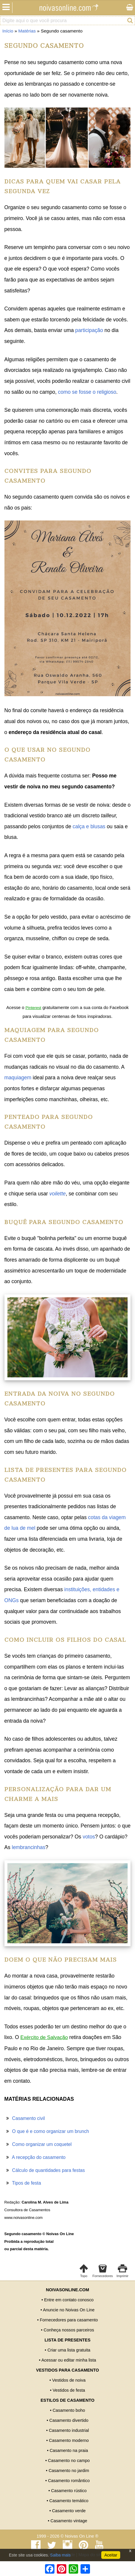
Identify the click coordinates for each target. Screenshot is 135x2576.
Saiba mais (60, 2555)
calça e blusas (89, 826)
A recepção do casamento (38, 2157)
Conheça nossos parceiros (69, 2330)
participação (89, 330)
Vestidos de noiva (69, 2380)
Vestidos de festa (69, 2390)
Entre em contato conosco (69, 2299)
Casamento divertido (69, 2420)
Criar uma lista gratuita (68, 2350)
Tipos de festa (26, 2183)
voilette (57, 1194)
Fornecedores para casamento (69, 2320)
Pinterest (33, 1007)
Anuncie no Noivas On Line (68, 2310)
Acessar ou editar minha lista (68, 2360)
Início (7, 30)
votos (89, 1837)
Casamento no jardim (69, 2470)
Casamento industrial (69, 2430)
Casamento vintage (69, 2520)
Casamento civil (28, 2118)
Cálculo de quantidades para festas (48, 2170)
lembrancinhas (28, 1847)
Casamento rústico (69, 2490)
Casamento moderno (69, 2440)
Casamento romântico (69, 2480)
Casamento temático (69, 2500)
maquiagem (17, 1077)
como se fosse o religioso (87, 392)
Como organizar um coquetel (42, 2144)
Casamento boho (69, 2410)
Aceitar (110, 2555)
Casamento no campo (69, 2460)
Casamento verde (69, 2510)
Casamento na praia (69, 2450)
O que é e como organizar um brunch (50, 2131)
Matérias (27, 30)
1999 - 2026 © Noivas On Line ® (67, 2536)
